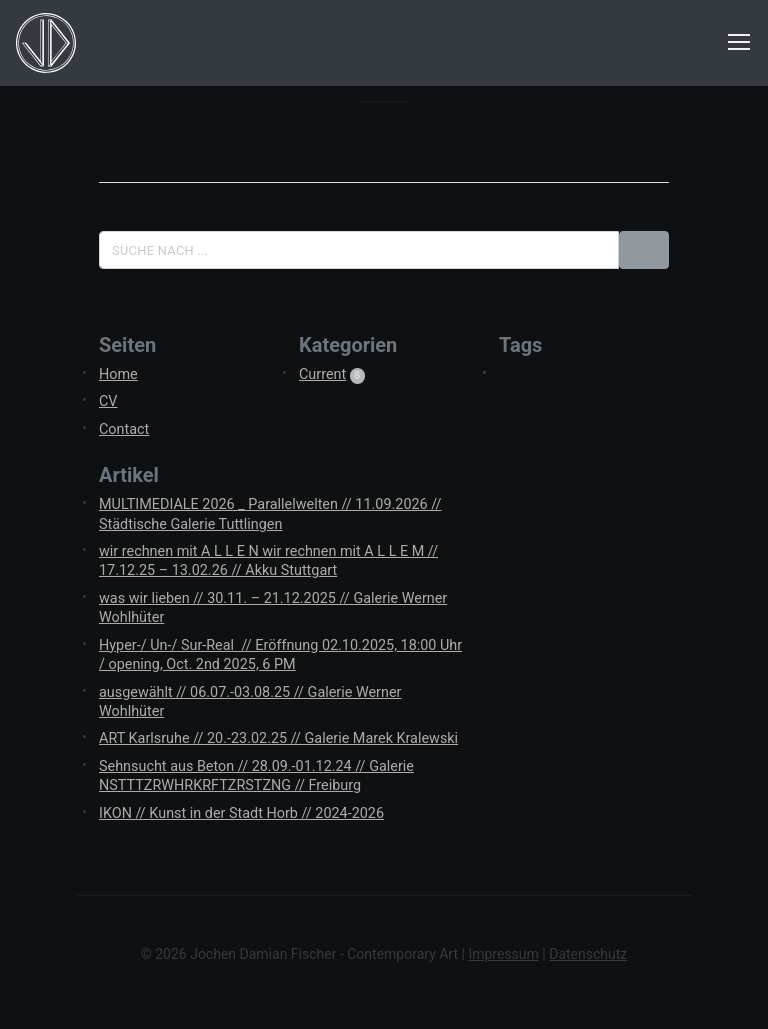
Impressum (503, 954)
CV (108, 401)
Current (322, 374)
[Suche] (359, 250)
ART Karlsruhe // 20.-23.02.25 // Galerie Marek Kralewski (278, 738)
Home (118, 374)
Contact (124, 429)
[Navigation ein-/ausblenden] (739, 43)
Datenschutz (588, 954)
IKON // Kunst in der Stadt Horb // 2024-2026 (241, 813)
